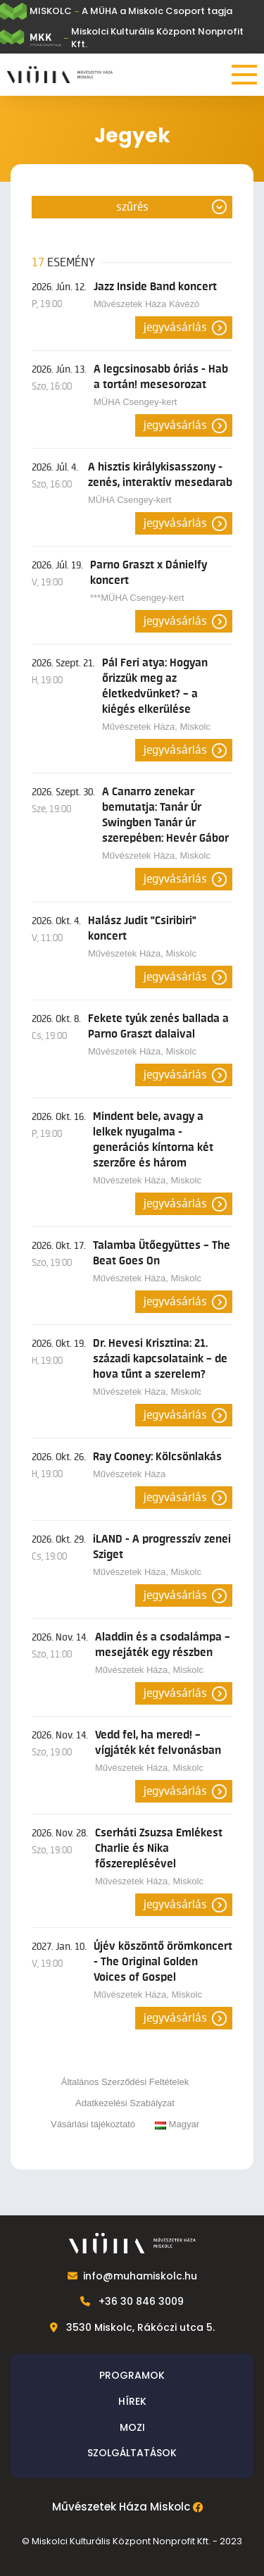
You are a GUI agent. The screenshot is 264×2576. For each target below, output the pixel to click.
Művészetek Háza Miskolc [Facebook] (121, 2507)
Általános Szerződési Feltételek (125, 2082)
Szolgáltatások (132, 2453)
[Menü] (244, 75)
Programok (132, 2375)
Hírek (132, 2401)
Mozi (132, 2427)
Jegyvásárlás (175, 327)
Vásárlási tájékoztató (93, 2124)
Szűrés (132, 207)
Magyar (177, 2124)
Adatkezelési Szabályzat (125, 2103)
